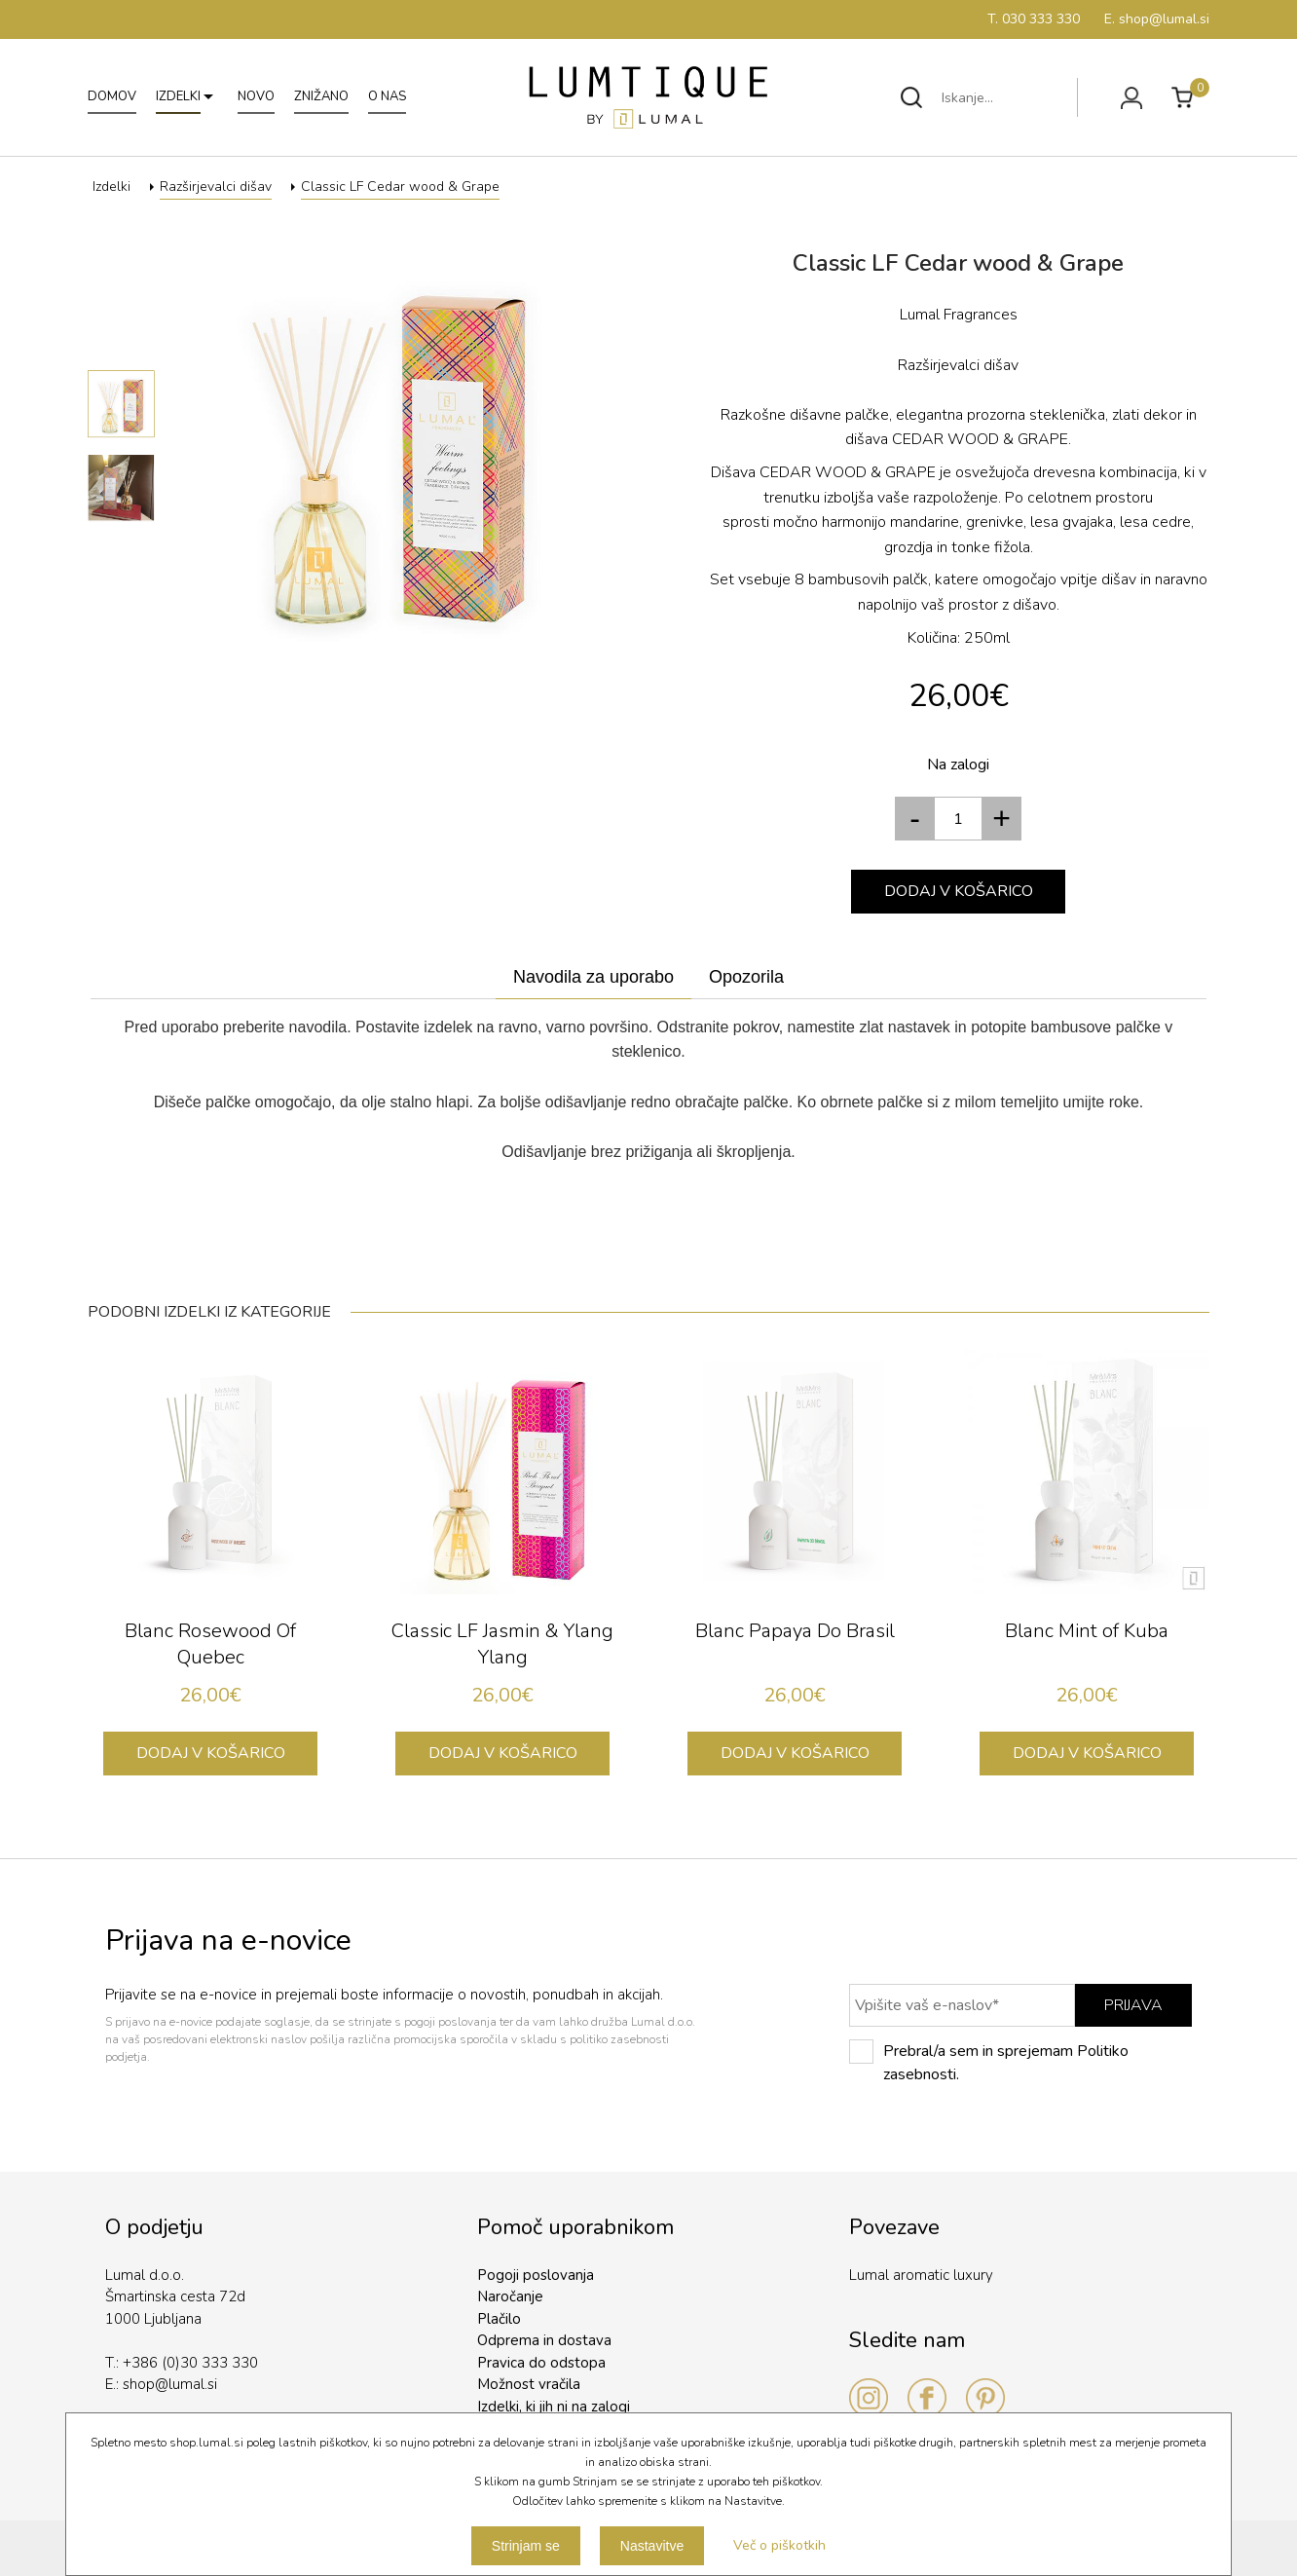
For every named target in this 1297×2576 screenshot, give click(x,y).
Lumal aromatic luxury (921, 2275)
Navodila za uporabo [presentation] (593, 977)
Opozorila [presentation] (746, 977)
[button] (1001, 818)
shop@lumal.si (170, 2384)
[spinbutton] (958, 818)
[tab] (593, 977)
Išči (911, 97)
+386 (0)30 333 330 (190, 2362)
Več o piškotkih (779, 2545)
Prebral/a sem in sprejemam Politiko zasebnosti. (989, 2062)
